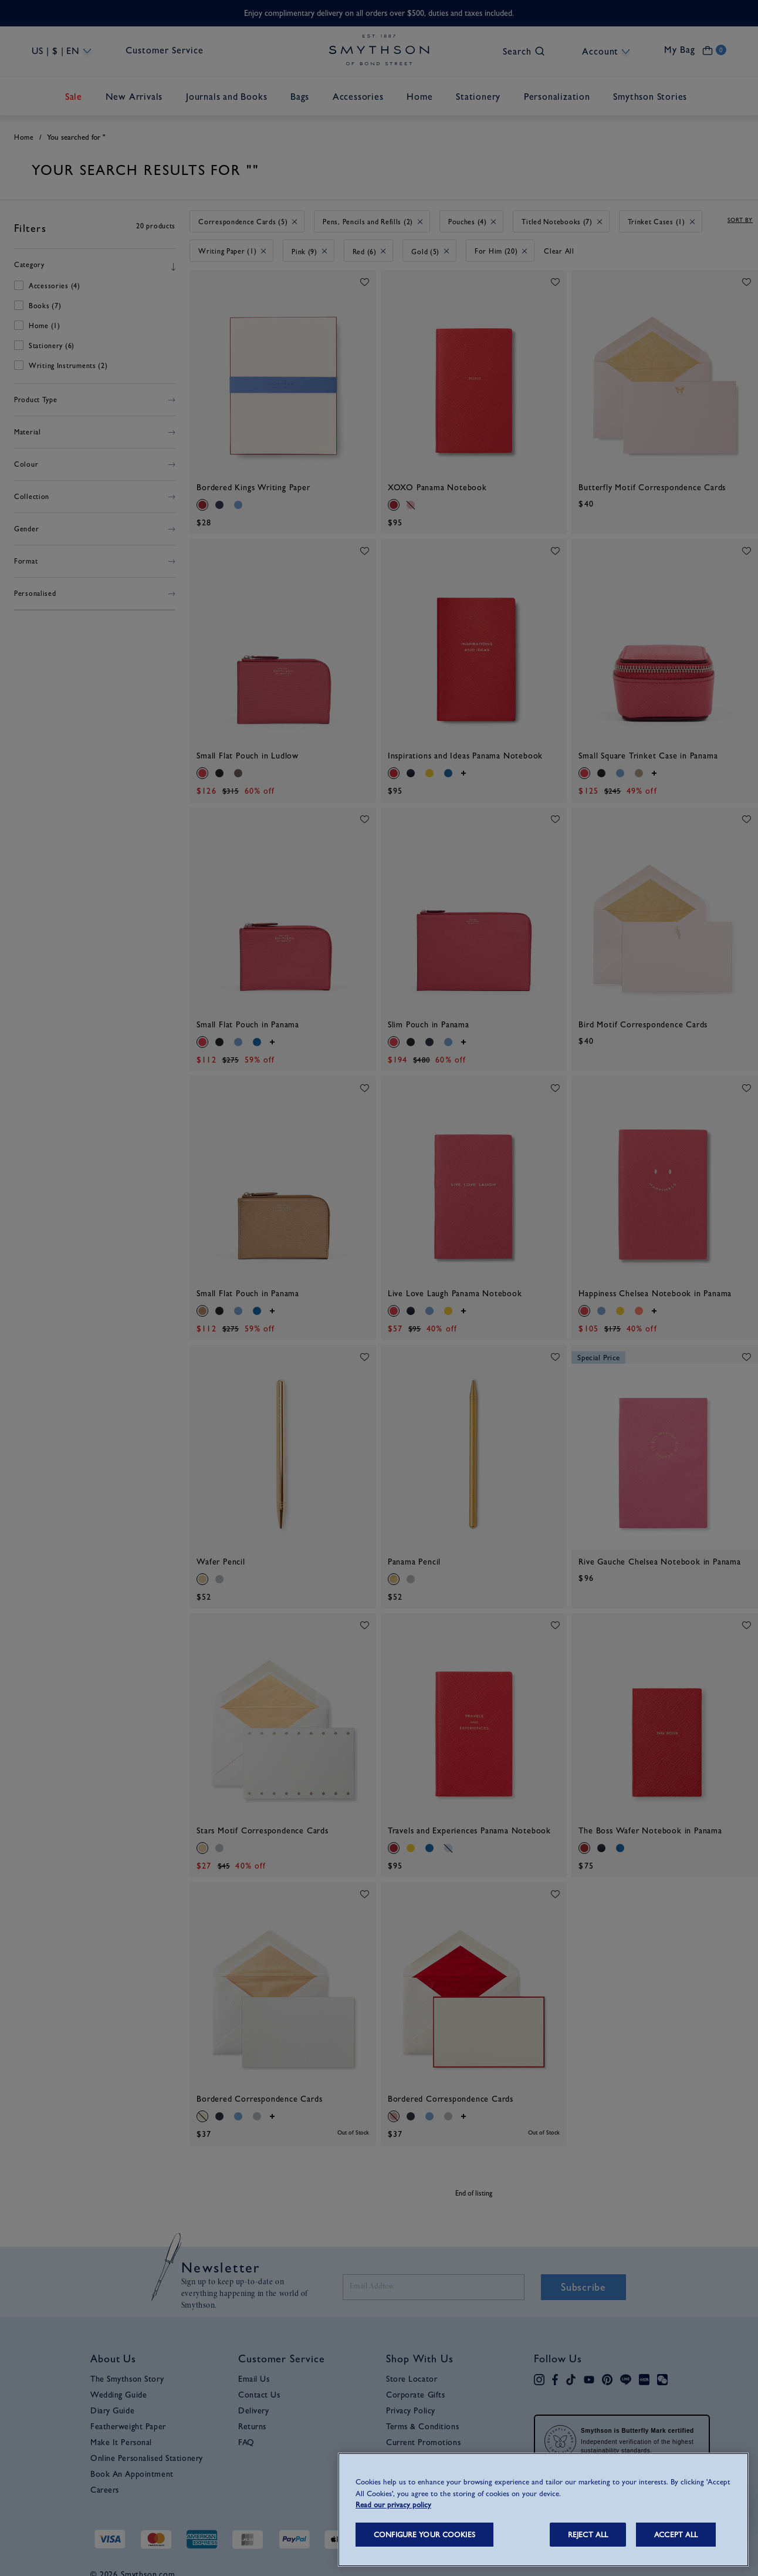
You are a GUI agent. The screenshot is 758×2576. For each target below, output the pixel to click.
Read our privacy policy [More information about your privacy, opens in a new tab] (393, 2504)
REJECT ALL (588, 2534)
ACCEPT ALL (676, 2534)
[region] (543, 2510)
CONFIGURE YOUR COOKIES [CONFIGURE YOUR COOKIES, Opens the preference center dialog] (424, 2534)
